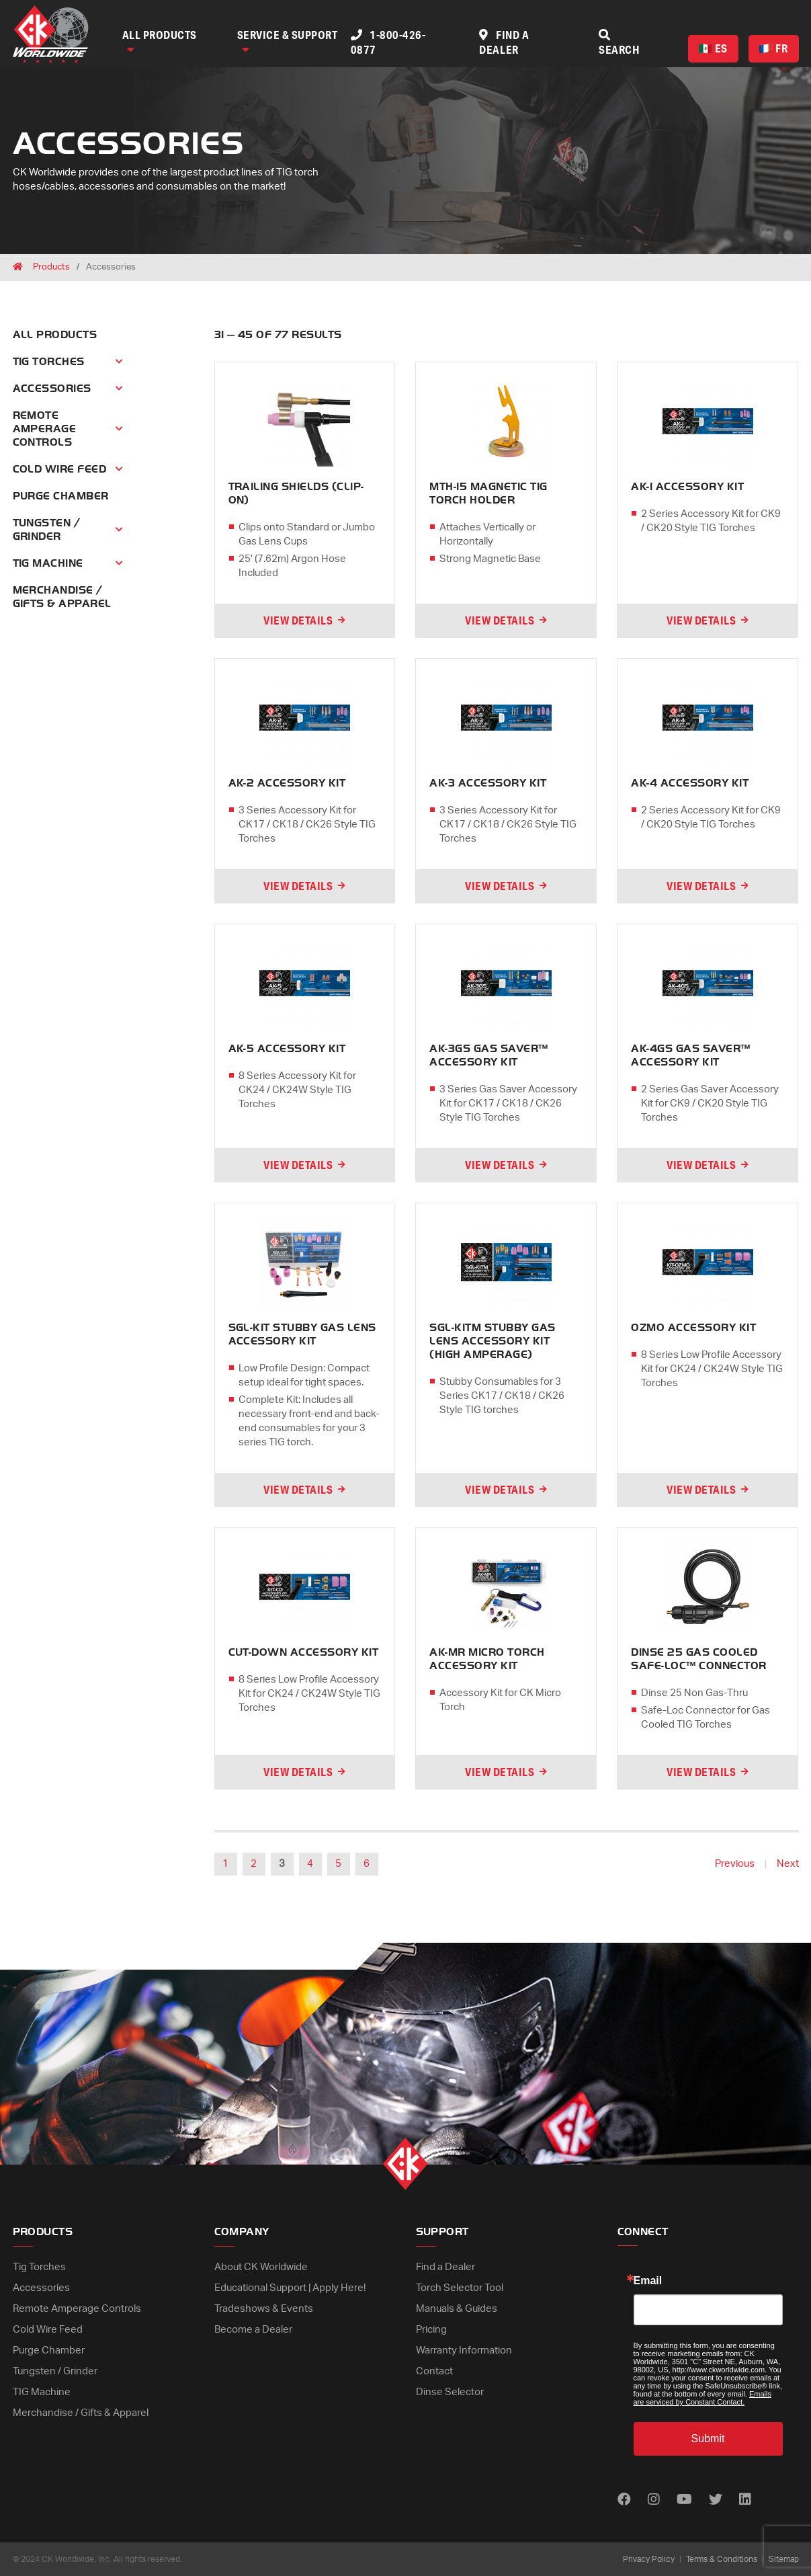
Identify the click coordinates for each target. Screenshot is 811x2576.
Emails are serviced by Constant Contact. (702, 2398)
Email (648, 2281)
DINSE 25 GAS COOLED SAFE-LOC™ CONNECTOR (698, 1659)
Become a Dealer (253, 2330)
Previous (735, 1864)
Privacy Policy (649, 2559)
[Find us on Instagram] (654, 2500)
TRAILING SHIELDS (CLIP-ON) (296, 493)
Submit (708, 2438)
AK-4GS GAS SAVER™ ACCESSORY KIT (690, 1055)
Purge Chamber (61, 496)
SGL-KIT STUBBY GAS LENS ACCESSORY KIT (302, 1334)
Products (51, 267)
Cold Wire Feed (60, 469)
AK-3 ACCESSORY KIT (487, 783)
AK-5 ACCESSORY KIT (287, 1049)
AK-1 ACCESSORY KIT (687, 487)
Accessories (52, 389)
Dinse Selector (450, 2392)
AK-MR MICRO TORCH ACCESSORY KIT (486, 1659)
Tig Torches (49, 362)
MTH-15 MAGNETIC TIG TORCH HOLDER (488, 493)
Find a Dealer (445, 2267)
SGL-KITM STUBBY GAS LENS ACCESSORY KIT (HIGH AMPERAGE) (492, 1341)
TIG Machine (42, 2392)
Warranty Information (464, 2350)
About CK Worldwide (261, 2267)
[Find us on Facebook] (624, 2500)
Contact (434, 2371)
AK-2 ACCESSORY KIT (287, 783)
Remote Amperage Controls (45, 428)
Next (788, 1864)
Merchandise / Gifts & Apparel (80, 2413)
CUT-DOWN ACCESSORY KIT (303, 1652)
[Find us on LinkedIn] (745, 2500)
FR (773, 48)
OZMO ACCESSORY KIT (693, 1328)
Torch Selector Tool (459, 2288)
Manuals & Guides (456, 2309)
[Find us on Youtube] (684, 2500)
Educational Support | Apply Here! (290, 2288)
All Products (159, 41)
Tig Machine (48, 563)
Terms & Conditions (721, 2559)
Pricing (431, 2330)
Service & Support (287, 41)
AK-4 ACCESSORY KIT (690, 783)
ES (713, 48)
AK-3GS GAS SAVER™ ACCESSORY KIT (488, 1055)
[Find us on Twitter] (715, 2500)
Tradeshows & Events (263, 2309)
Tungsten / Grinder (47, 529)
